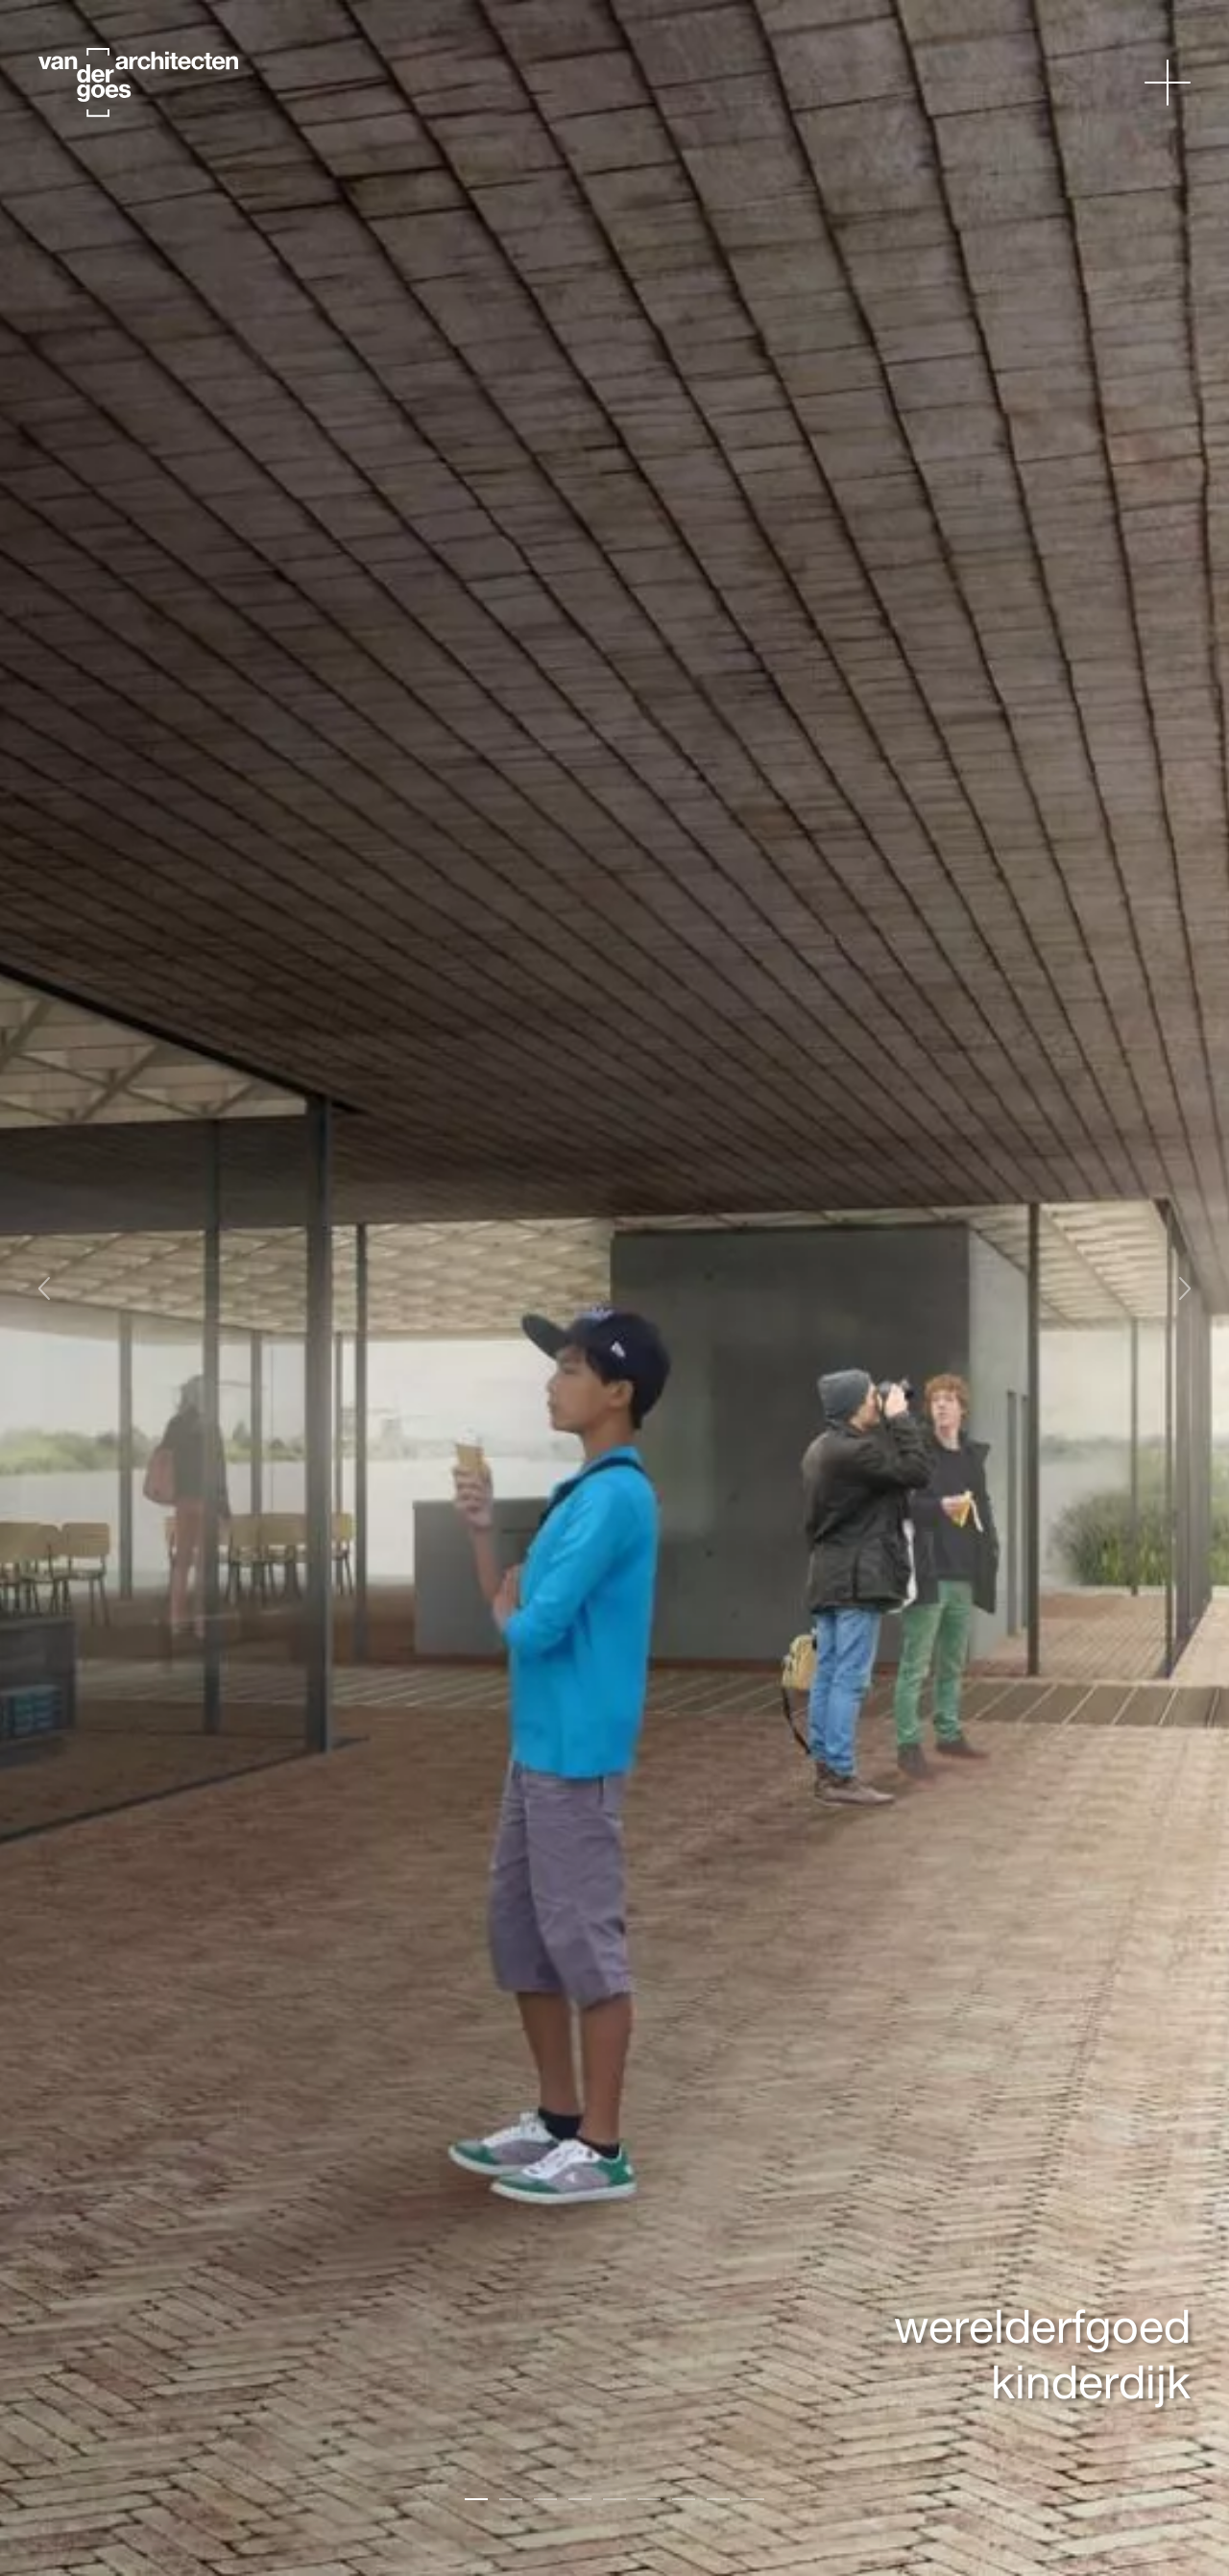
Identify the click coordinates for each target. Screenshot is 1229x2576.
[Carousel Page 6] (649, 2499)
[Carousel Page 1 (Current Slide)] (476, 2499)
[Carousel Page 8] (718, 2499)
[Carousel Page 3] (545, 2499)
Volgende (1193, 1288)
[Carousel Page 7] (683, 2499)
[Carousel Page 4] (579, 2499)
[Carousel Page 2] (510, 2499)
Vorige (52, 1288)
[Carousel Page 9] (752, 2499)
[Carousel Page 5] (614, 2499)
